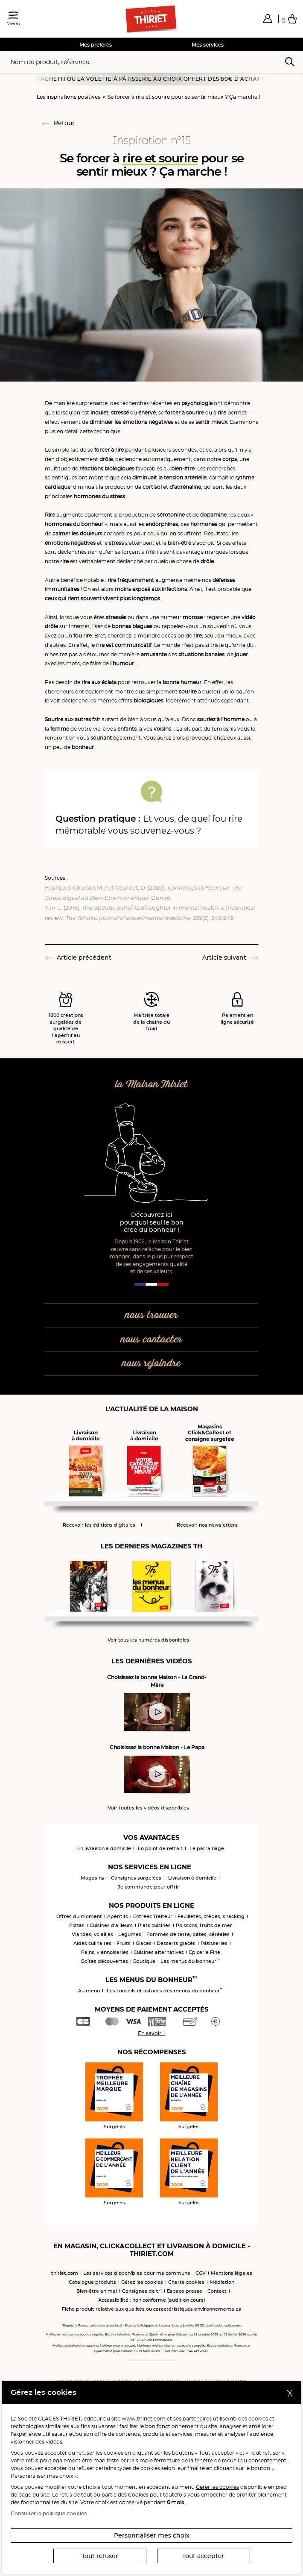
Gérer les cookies (217, 2487)
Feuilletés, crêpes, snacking (211, 1916)
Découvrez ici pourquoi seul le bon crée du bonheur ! (152, 1222)
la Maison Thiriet (151, 1084)
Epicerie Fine (204, 1952)
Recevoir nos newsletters (207, 1525)
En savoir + (152, 2033)
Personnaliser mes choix (151, 2535)
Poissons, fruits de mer (204, 1925)
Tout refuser (100, 2556)
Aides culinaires (92, 1943)
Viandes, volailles (92, 1934)
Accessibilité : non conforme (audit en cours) (151, 2300)
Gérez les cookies (142, 2282)
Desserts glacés (176, 1943)
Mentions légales (231, 2273)
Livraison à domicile (192, 1878)
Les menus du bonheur (190, 1961)
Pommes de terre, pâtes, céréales (188, 1934)
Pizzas (76, 1925)
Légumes (129, 1934)
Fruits (124, 1943)
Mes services (208, 44)
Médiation (222, 2282)
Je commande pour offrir (148, 1887)
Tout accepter (203, 2556)
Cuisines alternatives (159, 1952)
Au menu (89, 1991)
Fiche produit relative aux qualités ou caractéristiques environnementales (151, 2309)
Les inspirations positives (68, 97)
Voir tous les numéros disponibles (148, 1640)
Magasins (92, 1878)
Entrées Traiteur (152, 1916)
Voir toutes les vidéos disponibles (148, 1808)
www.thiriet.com (144, 2418)
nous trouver (151, 1315)
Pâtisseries (214, 1943)
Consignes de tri (142, 2291)
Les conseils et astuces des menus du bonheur (165, 1991)
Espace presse (184, 2291)
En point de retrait (160, 1848)
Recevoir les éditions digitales (99, 1525)
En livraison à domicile (104, 1848)
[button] (267, 18)
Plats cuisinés (154, 1925)
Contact (217, 2291)
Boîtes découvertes (104, 1961)
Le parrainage (206, 1848)
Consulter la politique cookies (49, 2513)
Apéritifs (117, 1916)
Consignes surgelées (136, 1878)
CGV (200, 2273)
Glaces (144, 1943)
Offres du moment (79, 1916)
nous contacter (151, 1339)
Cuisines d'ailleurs (111, 1925)
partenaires (197, 2418)
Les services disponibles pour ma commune (136, 2273)
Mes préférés (95, 44)
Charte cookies (186, 2282)
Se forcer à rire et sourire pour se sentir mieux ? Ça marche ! (184, 97)
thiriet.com (64, 2273)
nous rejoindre (151, 1363)
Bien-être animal (96, 2291)
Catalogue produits (92, 2282)
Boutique (144, 1961)
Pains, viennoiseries (104, 1952)
